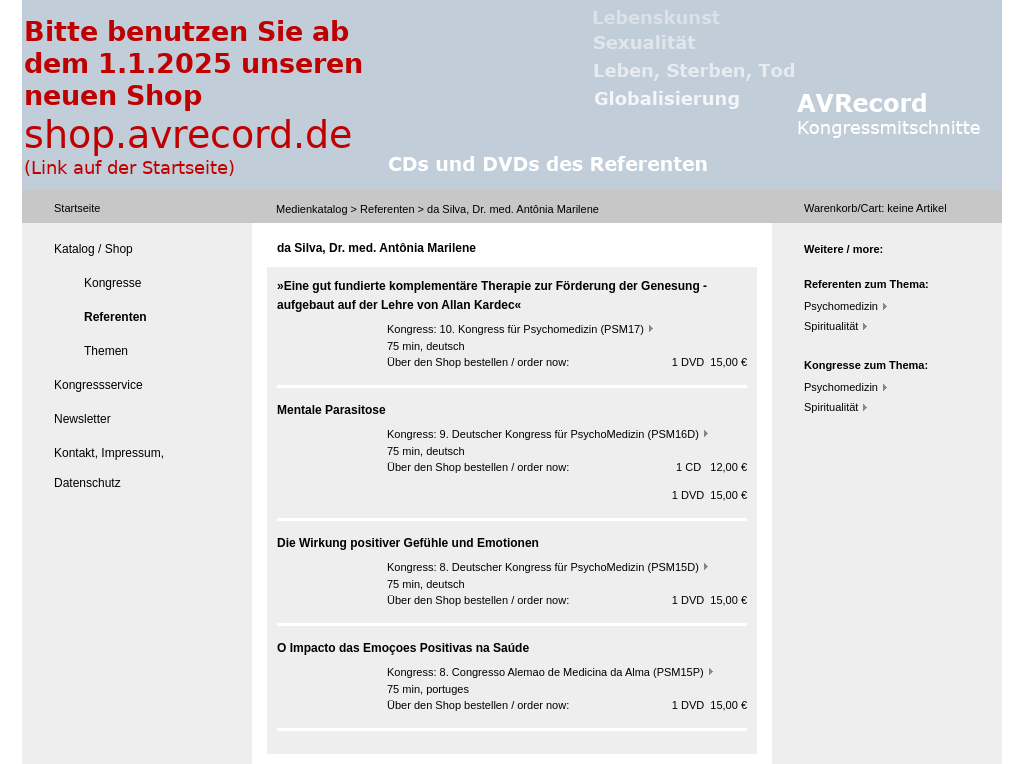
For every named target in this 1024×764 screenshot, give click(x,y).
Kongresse (112, 283)
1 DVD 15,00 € (709, 362)
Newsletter (82, 419)
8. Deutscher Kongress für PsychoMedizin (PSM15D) (569, 567)
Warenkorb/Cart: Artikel (875, 208)
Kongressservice (98, 385)
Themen (106, 351)
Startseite (77, 208)
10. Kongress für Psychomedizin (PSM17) (542, 329)
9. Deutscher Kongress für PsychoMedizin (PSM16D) (569, 434)
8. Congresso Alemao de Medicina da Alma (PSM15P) (572, 672)
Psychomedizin (841, 306)
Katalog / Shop (93, 249)
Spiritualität (831, 326)
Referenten (387, 209)
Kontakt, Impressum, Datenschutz (109, 468)
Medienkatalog (312, 209)
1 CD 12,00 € (711, 467)
